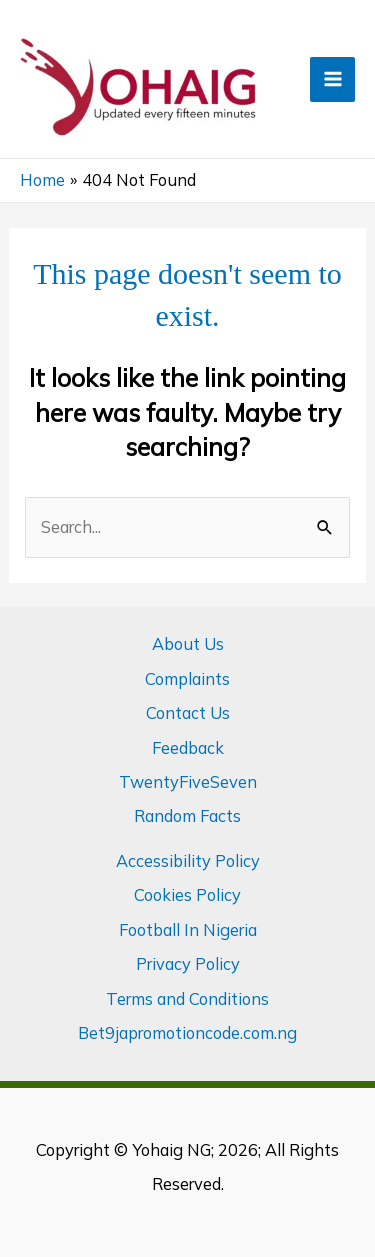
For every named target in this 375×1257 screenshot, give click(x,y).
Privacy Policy (188, 964)
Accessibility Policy (188, 861)
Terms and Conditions (187, 999)
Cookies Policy (187, 895)
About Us (188, 644)
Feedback (188, 748)
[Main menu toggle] (332, 79)
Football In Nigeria (188, 930)
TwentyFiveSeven (188, 782)
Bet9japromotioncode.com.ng (187, 1033)
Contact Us (188, 713)
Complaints (187, 679)
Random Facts (187, 816)
